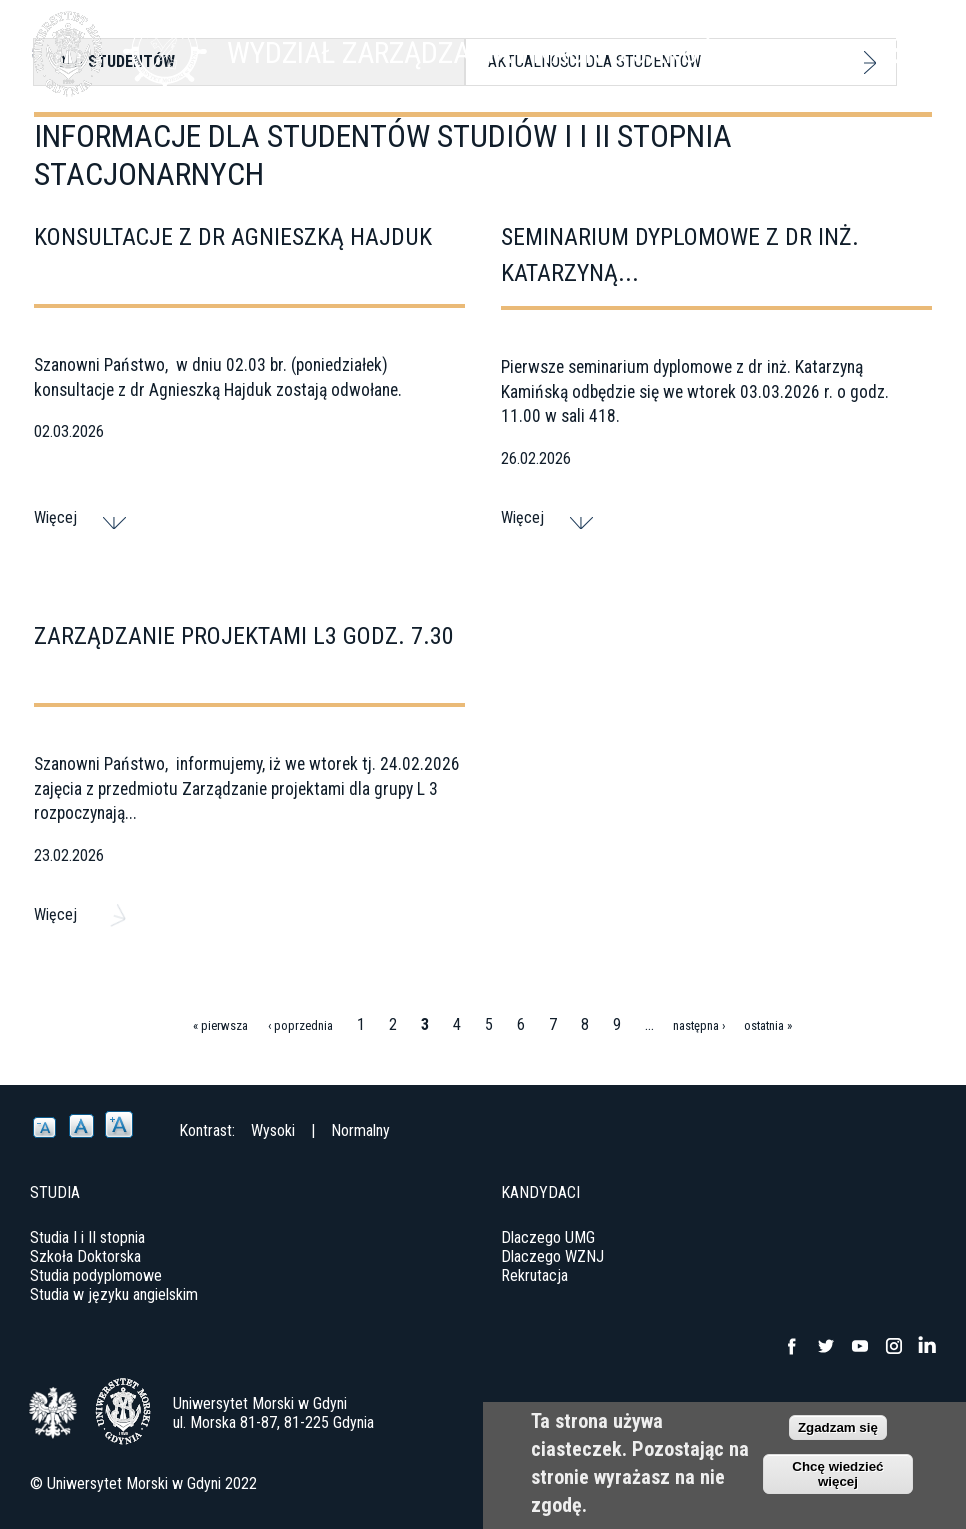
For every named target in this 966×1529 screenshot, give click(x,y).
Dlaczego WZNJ (552, 1256)
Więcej (55, 517)
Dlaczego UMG (548, 1237)
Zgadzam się (838, 1427)
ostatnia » (768, 1025)
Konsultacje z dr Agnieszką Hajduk (233, 237)
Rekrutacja (534, 1275)
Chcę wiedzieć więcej (837, 1474)
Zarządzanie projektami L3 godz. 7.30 (244, 636)
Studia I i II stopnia (87, 1237)
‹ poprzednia (300, 1025)
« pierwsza (220, 1025)
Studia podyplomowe (96, 1275)
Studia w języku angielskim (114, 1294)
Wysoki (273, 1130)
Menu (911, 50)
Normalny (360, 1130)
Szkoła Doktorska (85, 1256)
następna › (699, 1025)
